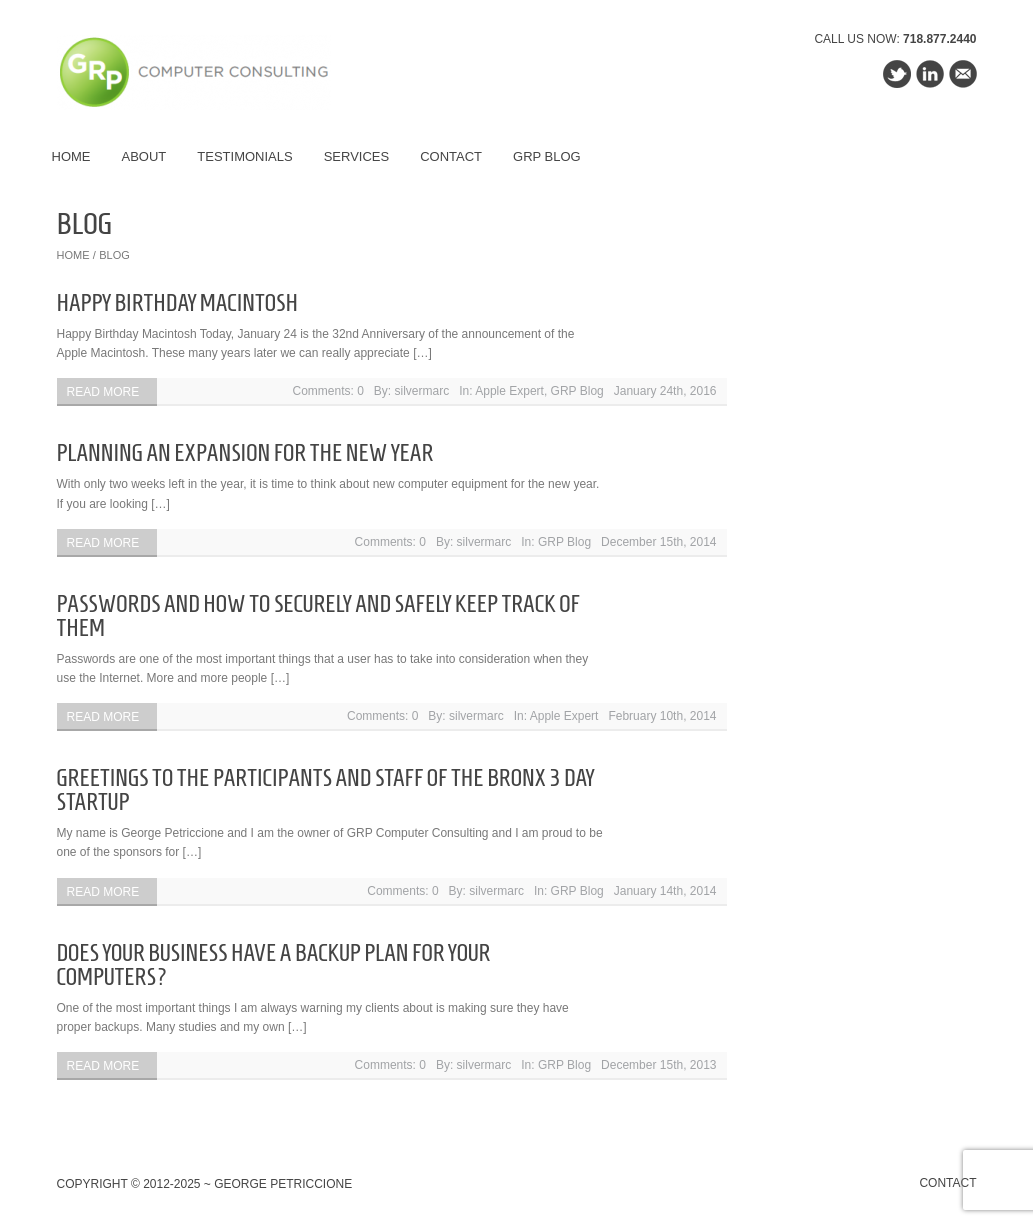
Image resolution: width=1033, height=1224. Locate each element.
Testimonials (244, 156)
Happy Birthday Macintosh (177, 303)
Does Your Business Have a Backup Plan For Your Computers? (274, 965)
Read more (103, 392)
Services (357, 156)
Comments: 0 (328, 391)
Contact (451, 156)
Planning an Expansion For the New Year (245, 453)
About (144, 156)
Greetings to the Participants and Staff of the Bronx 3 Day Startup (326, 790)
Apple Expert (509, 391)
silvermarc (422, 391)
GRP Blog (547, 156)
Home (71, 156)
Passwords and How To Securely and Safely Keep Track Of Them (318, 616)
